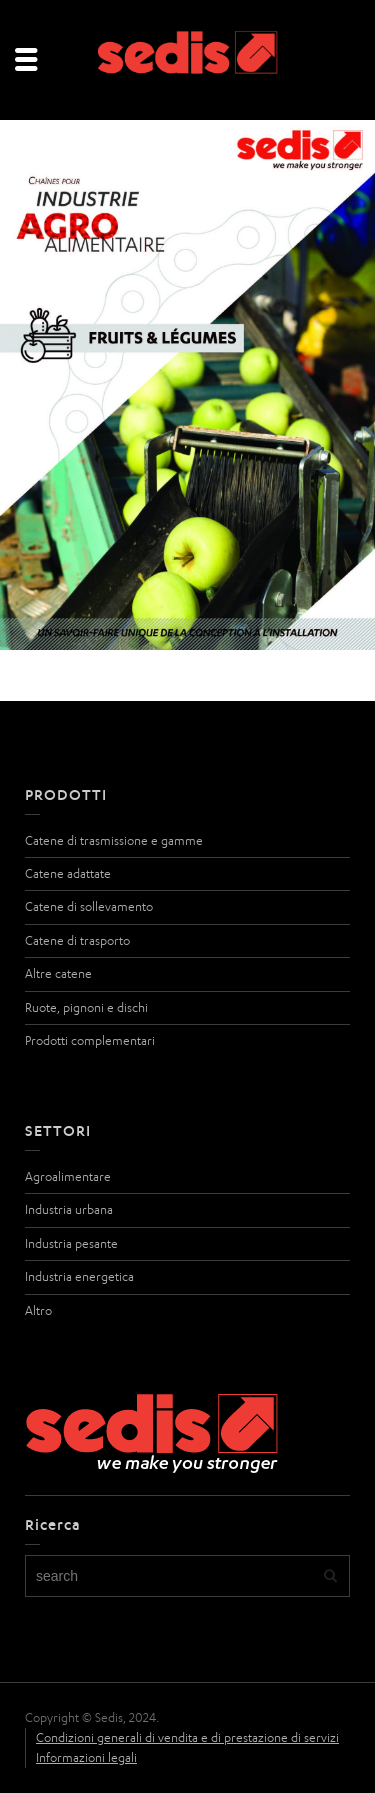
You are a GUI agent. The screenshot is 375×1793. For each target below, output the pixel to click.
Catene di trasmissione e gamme (114, 840)
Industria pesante (71, 1243)
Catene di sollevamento (89, 906)
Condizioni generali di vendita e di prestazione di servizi (187, 1737)
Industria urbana (69, 1209)
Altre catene (58, 973)
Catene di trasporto (77, 940)
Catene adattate (68, 873)
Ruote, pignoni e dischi (86, 1007)
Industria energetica (79, 1276)
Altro (38, 1310)
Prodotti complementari (90, 1040)
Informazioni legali (86, 1757)
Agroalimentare (68, 1176)
